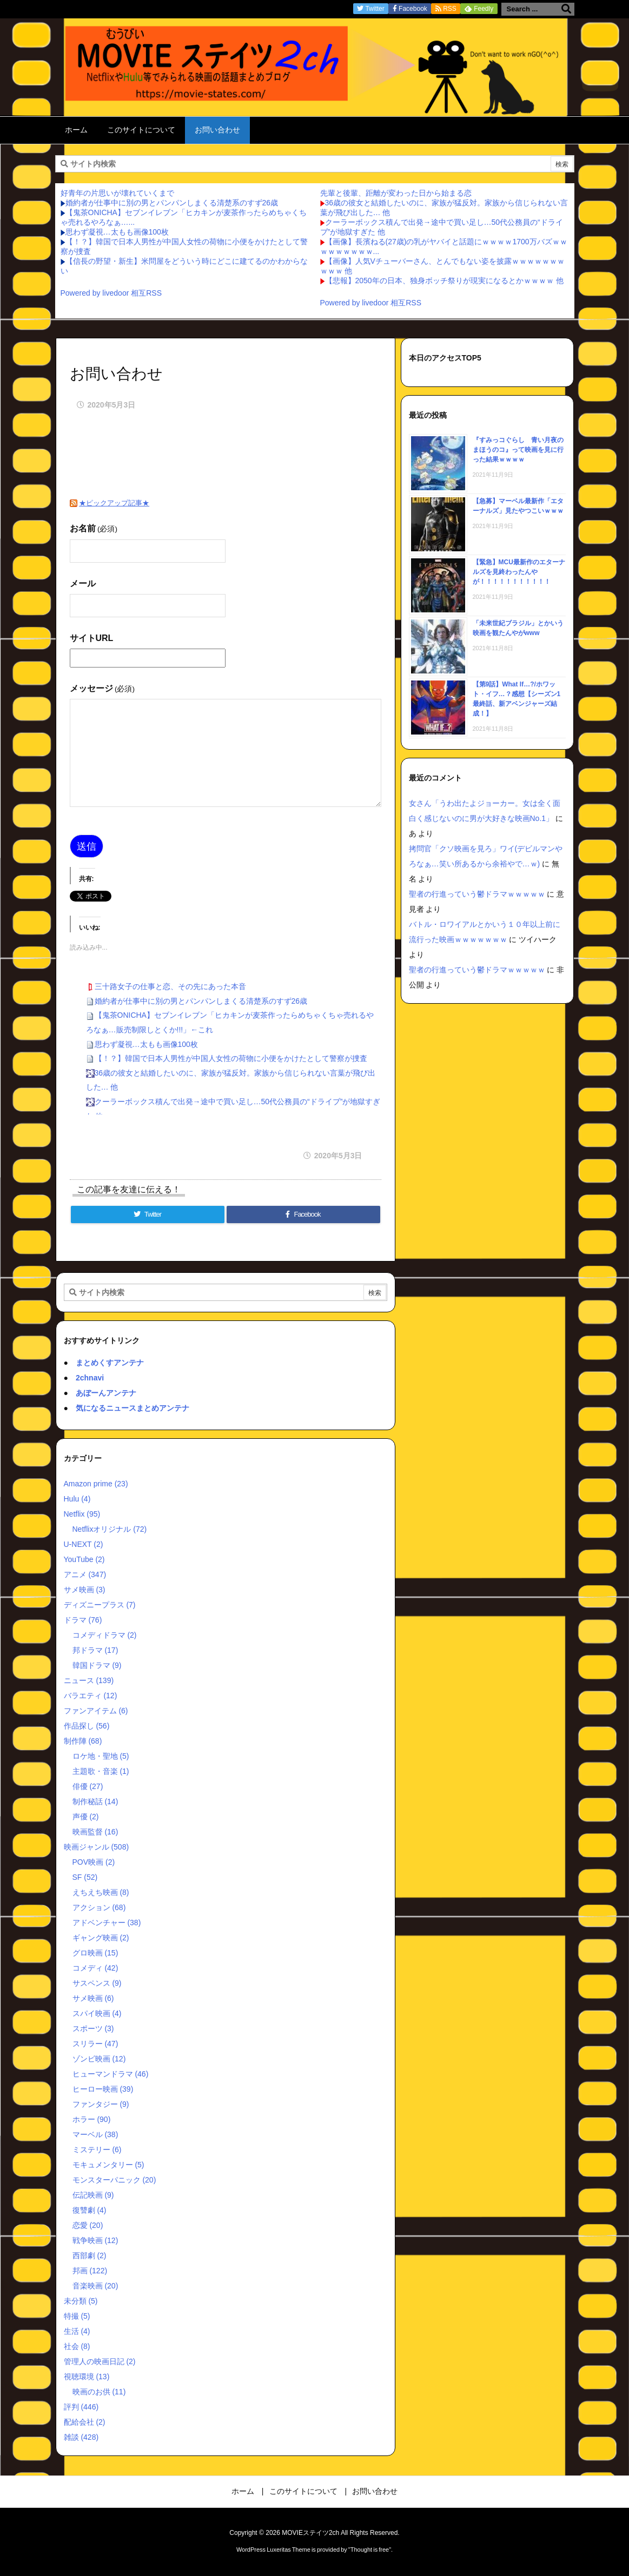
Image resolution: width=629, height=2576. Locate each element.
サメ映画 (84, 1589)
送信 (86, 846)
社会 (77, 2346)
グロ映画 (95, 1952)
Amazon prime (96, 1483)
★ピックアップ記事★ (114, 503)
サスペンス (97, 1983)
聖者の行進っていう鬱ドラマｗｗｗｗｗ (477, 894)
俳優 (87, 1786)
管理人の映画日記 (100, 2361)
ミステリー (97, 2149)
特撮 (77, 2316)
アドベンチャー (106, 1922)
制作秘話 (95, 1801)
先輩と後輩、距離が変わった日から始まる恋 (396, 193)
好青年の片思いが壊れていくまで (117, 193)
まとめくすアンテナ (110, 1362)
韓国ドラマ (97, 1665)
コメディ (95, 1968)
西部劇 (89, 2255)
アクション (99, 1907)
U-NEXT (83, 1544)
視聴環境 (87, 2376)
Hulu (77, 1498)
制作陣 (83, 1741)
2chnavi (90, 1377)
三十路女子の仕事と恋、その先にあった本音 (170, 986)
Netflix (82, 1514)
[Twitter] (147, 1214)
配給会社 (84, 2422)
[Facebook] (303, 1214)
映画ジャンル (96, 1847)
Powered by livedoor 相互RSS (111, 293)
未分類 (81, 2301)
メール (83, 583)
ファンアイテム (96, 1710)
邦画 (90, 2270)
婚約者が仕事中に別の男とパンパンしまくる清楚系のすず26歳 (172, 202)
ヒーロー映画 (103, 2089)
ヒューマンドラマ (110, 2074)
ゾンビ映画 (99, 2058)
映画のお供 (99, 2391)
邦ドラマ (95, 1650)
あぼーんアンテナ (106, 1393)
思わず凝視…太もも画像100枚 (117, 232)
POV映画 (93, 1862)
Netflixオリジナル (109, 1529)
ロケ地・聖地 (100, 1756)
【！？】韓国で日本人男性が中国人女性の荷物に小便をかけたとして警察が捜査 (231, 1058)
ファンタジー (100, 2104)
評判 (81, 2407)
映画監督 (95, 1831)
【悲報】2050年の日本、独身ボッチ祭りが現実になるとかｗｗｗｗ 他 (444, 280)
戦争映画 (95, 2240)
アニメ (85, 1574)
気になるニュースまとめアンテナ (132, 1408)
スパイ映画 (97, 2013)
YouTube (84, 1559)
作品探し (87, 1725)
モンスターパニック (114, 2179)
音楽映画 (95, 2285)
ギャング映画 (100, 1937)
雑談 (81, 2437)
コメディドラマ (104, 1635)
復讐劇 (89, 2210)
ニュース (89, 1680)
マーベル (95, 2134)
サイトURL (92, 638)
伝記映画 (93, 2195)
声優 (85, 1816)
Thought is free (369, 2549)
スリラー (95, 2043)
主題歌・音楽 (100, 1771)
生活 (77, 2331)
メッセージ (102, 688)
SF (85, 1877)
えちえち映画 (100, 1892)
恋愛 (87, 2225)
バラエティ (90, 1695)
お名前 (93, 528)
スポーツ (93, 2028)
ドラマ (83, 1620)
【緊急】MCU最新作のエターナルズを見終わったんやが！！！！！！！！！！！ (519, 571)
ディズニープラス (100, 1604)
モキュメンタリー (108, 2164)
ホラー (91, 2119)
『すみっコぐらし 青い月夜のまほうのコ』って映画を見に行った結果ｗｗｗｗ (518, 449)
